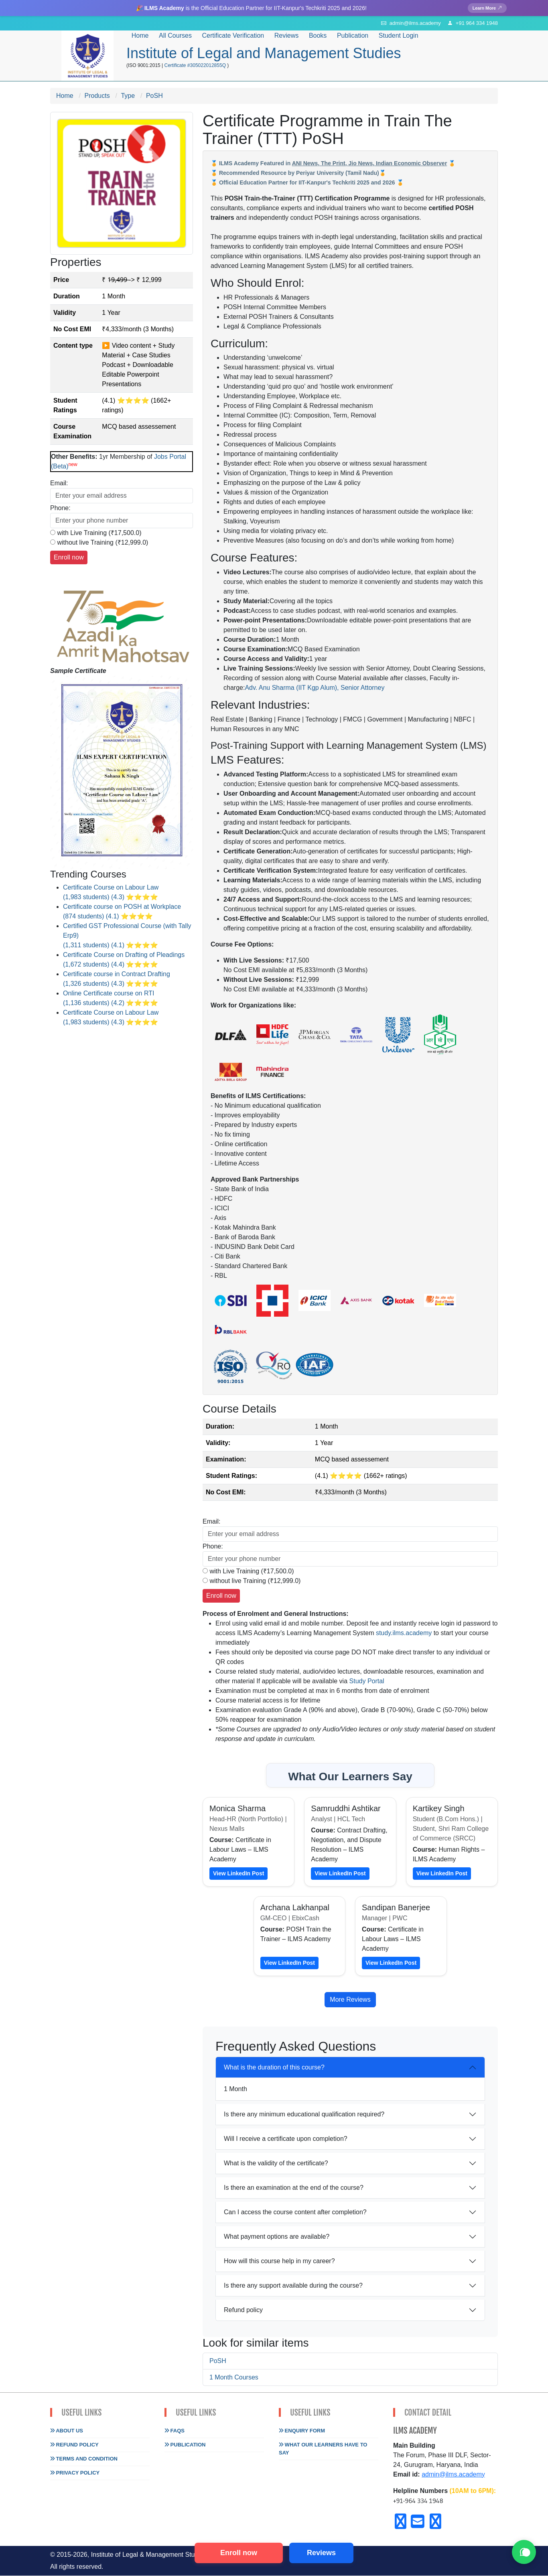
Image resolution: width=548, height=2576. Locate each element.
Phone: (60, 508)
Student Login (398, 36)
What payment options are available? (276, 2237)
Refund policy (243, 2310)
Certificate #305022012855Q (195, 66)
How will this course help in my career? (279, 2261)
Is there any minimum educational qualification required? (304, 2115)
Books (318, 36)
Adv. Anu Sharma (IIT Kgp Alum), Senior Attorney (314, 688)
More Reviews (350, 1999)
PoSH (217, 2361)
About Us (66, 2431)
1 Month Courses (233, 2377)
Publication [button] (352, 36)
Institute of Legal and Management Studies (263, 54)
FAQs (174, 2431)
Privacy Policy (74, 2473)
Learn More (485, 8)
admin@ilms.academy (453, 2474)
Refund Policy (74, 2445)
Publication (184, 2445)
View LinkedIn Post (238, 1874)
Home (140, 36)
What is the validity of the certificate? (276, 2164)
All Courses (175, 36)
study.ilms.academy (404, 1633)
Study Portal (366, 1681)
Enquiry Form (302, 2431)
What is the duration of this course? (274, 2068)
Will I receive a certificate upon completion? (285, 2139)
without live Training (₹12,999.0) (102, 542)
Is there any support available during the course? (293, 2286)
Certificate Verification (233, 36)
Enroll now (238, 2553)
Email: (59, 483)
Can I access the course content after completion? (295, 2212)
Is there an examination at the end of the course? (293, 2188)
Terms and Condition (84, 2459)
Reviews (286, 36)
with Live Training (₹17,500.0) (99, 533)
